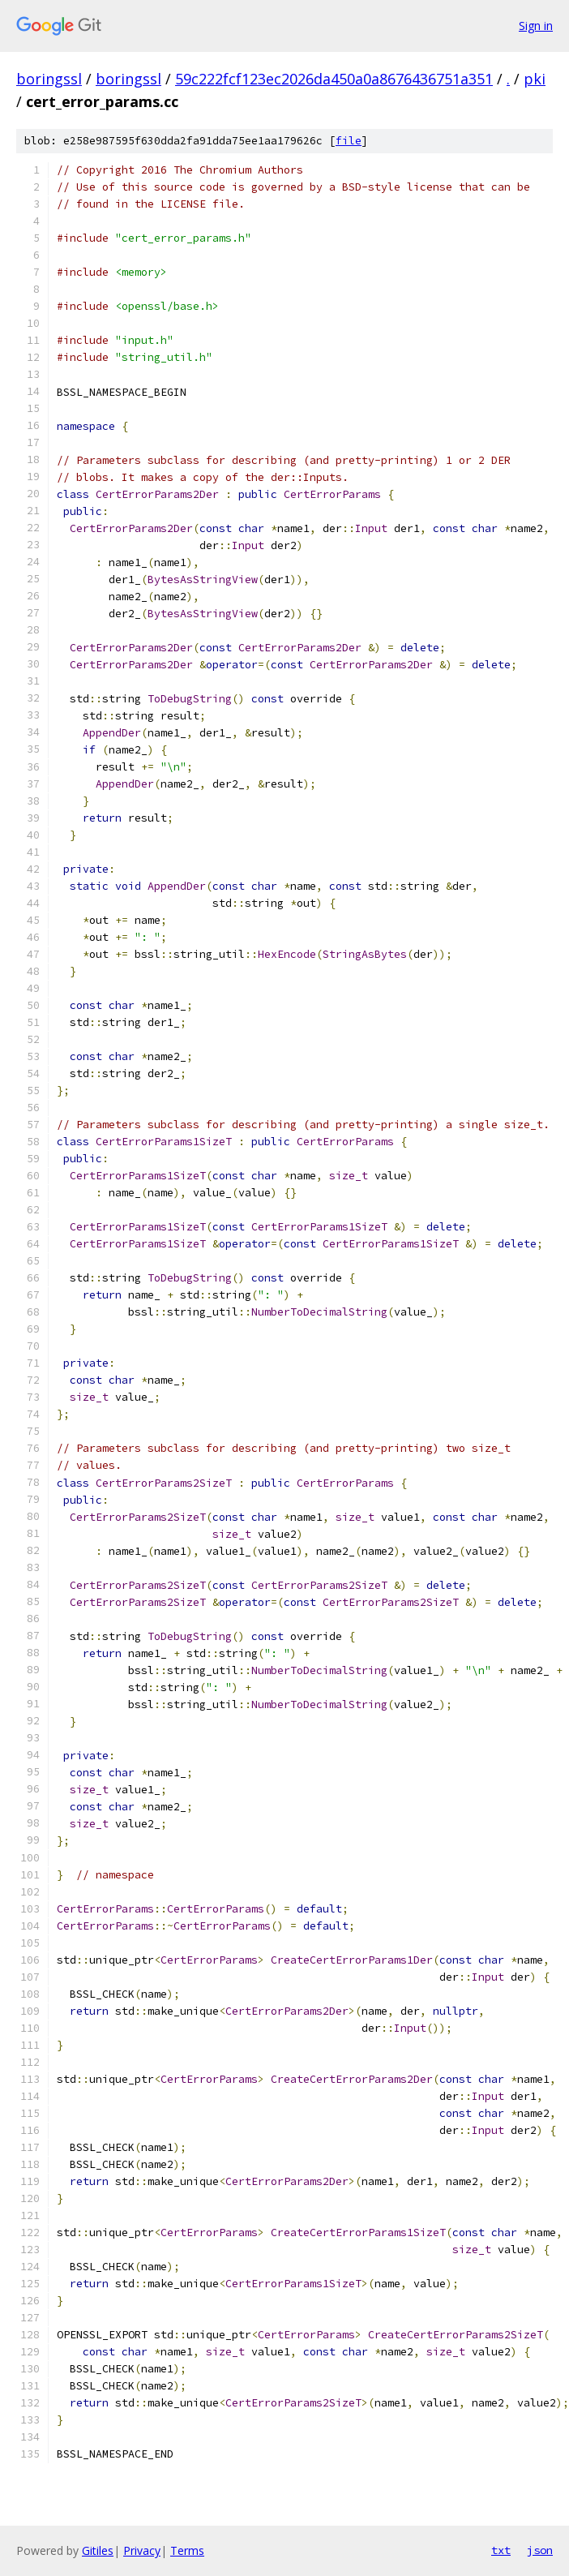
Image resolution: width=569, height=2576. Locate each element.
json (540, 2550)
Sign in (536, 25)
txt (501, 2550)
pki (534, 78)
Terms (187, 2550)
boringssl (49, 78)
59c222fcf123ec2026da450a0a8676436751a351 (334, 78)
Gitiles (97, 2550)
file (349, 141)
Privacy (141, 2550)
